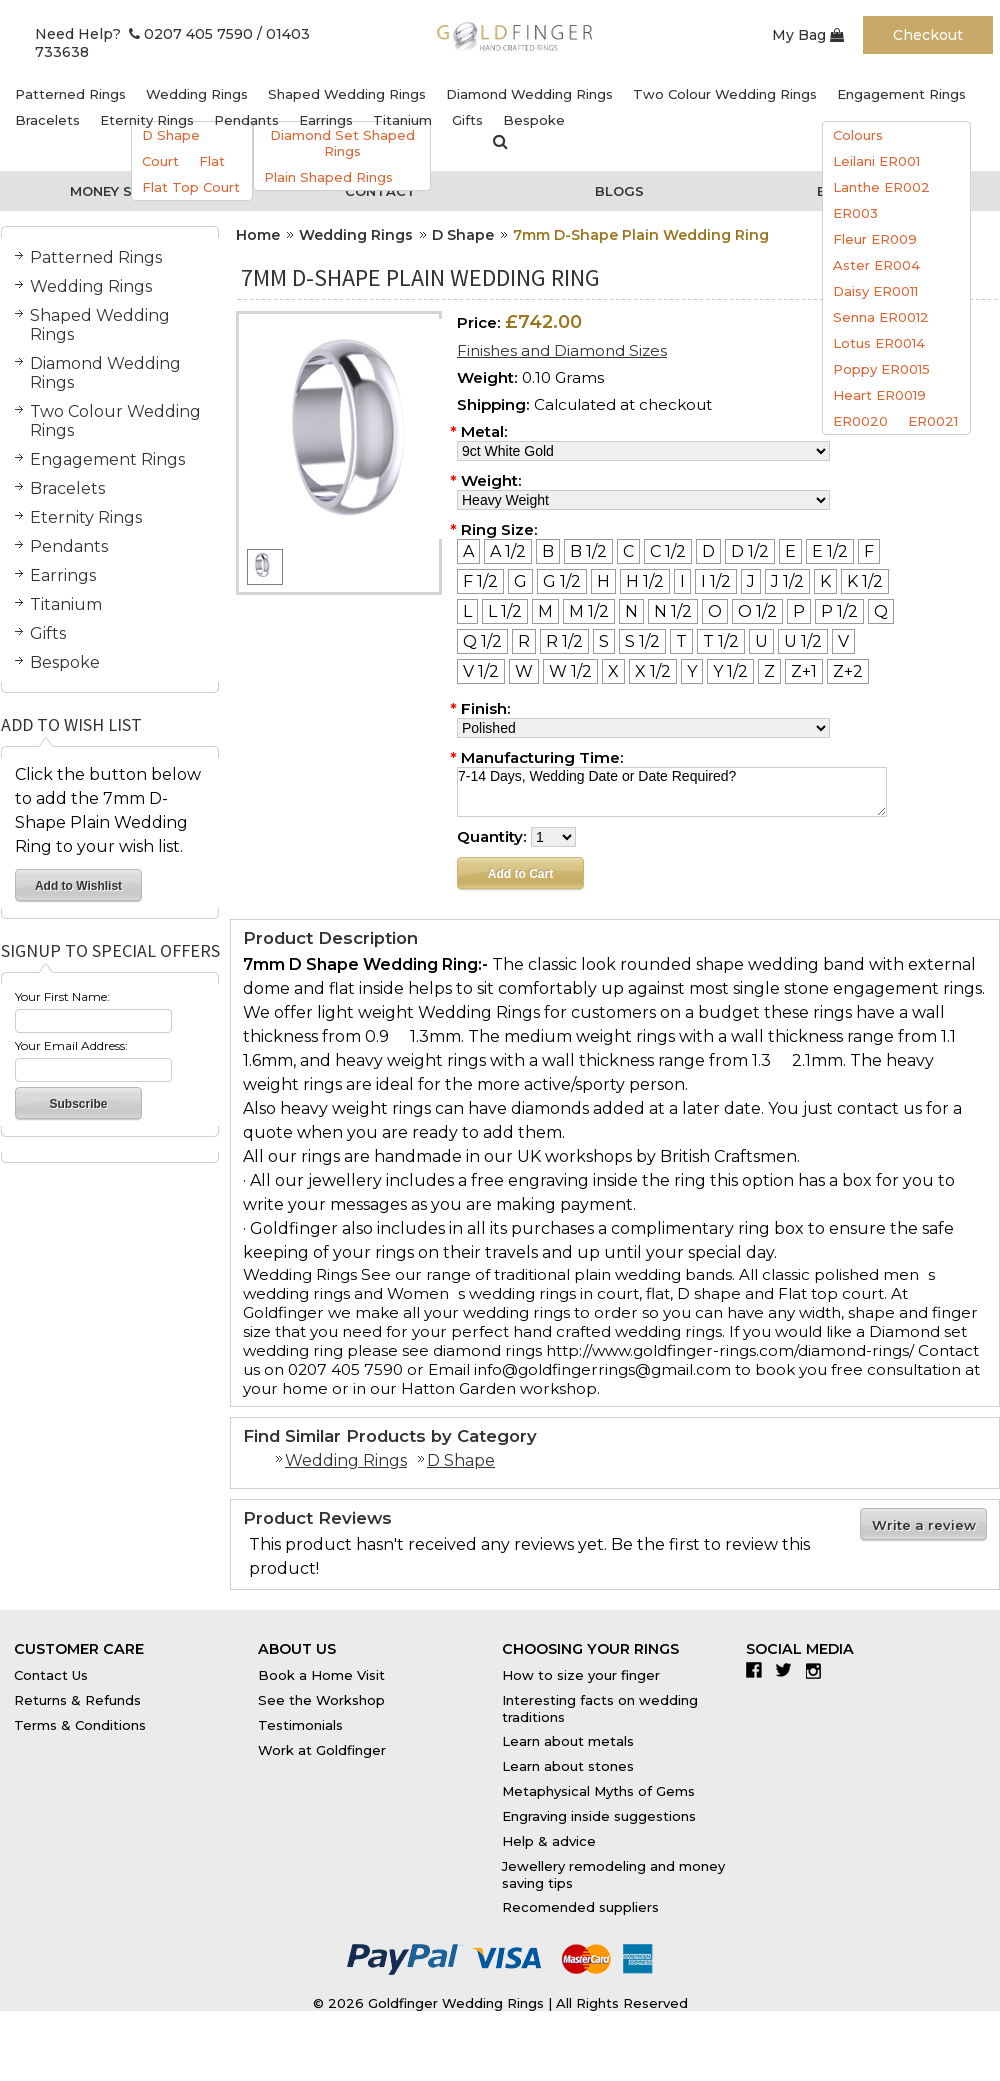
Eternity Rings (147, 120)
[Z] (769, 671)
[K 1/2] (865, 581)
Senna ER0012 (881, 317)
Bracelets (47, 120)
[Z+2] (848, 671)
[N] (631, 611)
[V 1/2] (481, 671)
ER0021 (933, 421)
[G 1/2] (562, 581)
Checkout (928, 35)
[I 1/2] (716, 581)
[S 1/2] (642, 641)
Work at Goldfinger (322, 1750)
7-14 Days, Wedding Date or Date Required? (672, 792)
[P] (799, 611)
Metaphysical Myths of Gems (598, 1791)
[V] (843, 641)
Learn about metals (568, 1741)
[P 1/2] (839, 611)
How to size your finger (581, 1675)
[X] (613, 671)
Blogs (619, 191)
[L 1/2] (505, 611)
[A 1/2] (508, 551)
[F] (869, 551)
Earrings (326, 120)
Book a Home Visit (321, 1675)
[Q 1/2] (482, 641)
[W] (524, 671)
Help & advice (549, 1841)
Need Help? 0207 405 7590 (144, 34)
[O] (715, 611)
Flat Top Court (191, 187)
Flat (212, 161)
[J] (751, 581)
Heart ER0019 (879, 395)
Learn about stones (568, 1766)
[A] (468, 551)
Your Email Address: (71, 1045)
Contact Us (51, 1675)
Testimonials (300, 1725)
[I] (682, 581)
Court (160, 161)
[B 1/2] (588, 551)
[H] (603, 581)
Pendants (246, 120)
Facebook (758, 1670)
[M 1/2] (589, 611)
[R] (524, 641)
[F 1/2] (480, 581)
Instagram (818, 1670)
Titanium (402, 120)
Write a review (924, 1525)
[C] (628, 551)
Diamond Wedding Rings (529, 94)
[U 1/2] (803, 641)
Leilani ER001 (876, 161)
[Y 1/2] (730, 671)
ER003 (855, 213)
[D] (708, 551)
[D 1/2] (750, 551)
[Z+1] (804, 671)
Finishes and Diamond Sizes (562, 350)
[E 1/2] (830, 551)
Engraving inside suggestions (599, 1816)
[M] (545, 611)
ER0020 (860, 421)
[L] (467, 611)
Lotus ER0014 (879, 343)
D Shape (171, 135)
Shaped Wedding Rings (347, 94)
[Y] (692, 671)
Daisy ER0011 (875, 291)
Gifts (467, 120)
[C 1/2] (668, 551)
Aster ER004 (876, 265)
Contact (380, 191)
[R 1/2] (564, 641)
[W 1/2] (570, 671)
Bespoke (534, 120)
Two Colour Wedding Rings (725, 94)
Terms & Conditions (80, 1725)
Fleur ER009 (875, 239)
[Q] (881, 611)
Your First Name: (62, 996)
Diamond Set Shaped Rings (342, 143)
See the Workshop (321, 1700)
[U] (761, 641)
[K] (825, 581)
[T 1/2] (721, 641)
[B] (548, 551)
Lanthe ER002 (881, 187)
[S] (604, 641)
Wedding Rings (197, 94)
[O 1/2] (757, 611)
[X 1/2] (653, 671)
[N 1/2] (673, 611)
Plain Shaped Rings (328, 177)
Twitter (788, 1670)
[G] (520, 581)
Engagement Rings (901, 94)
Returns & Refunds (77, 1700)
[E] (790, 551)
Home (258, 235)
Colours (858, 135)
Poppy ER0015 (881, 369)
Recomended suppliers (580, 1907)
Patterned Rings (70, 94)
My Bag (808, 35)
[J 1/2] (787, 581)
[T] (681, 641)
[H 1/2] (645, 581)
